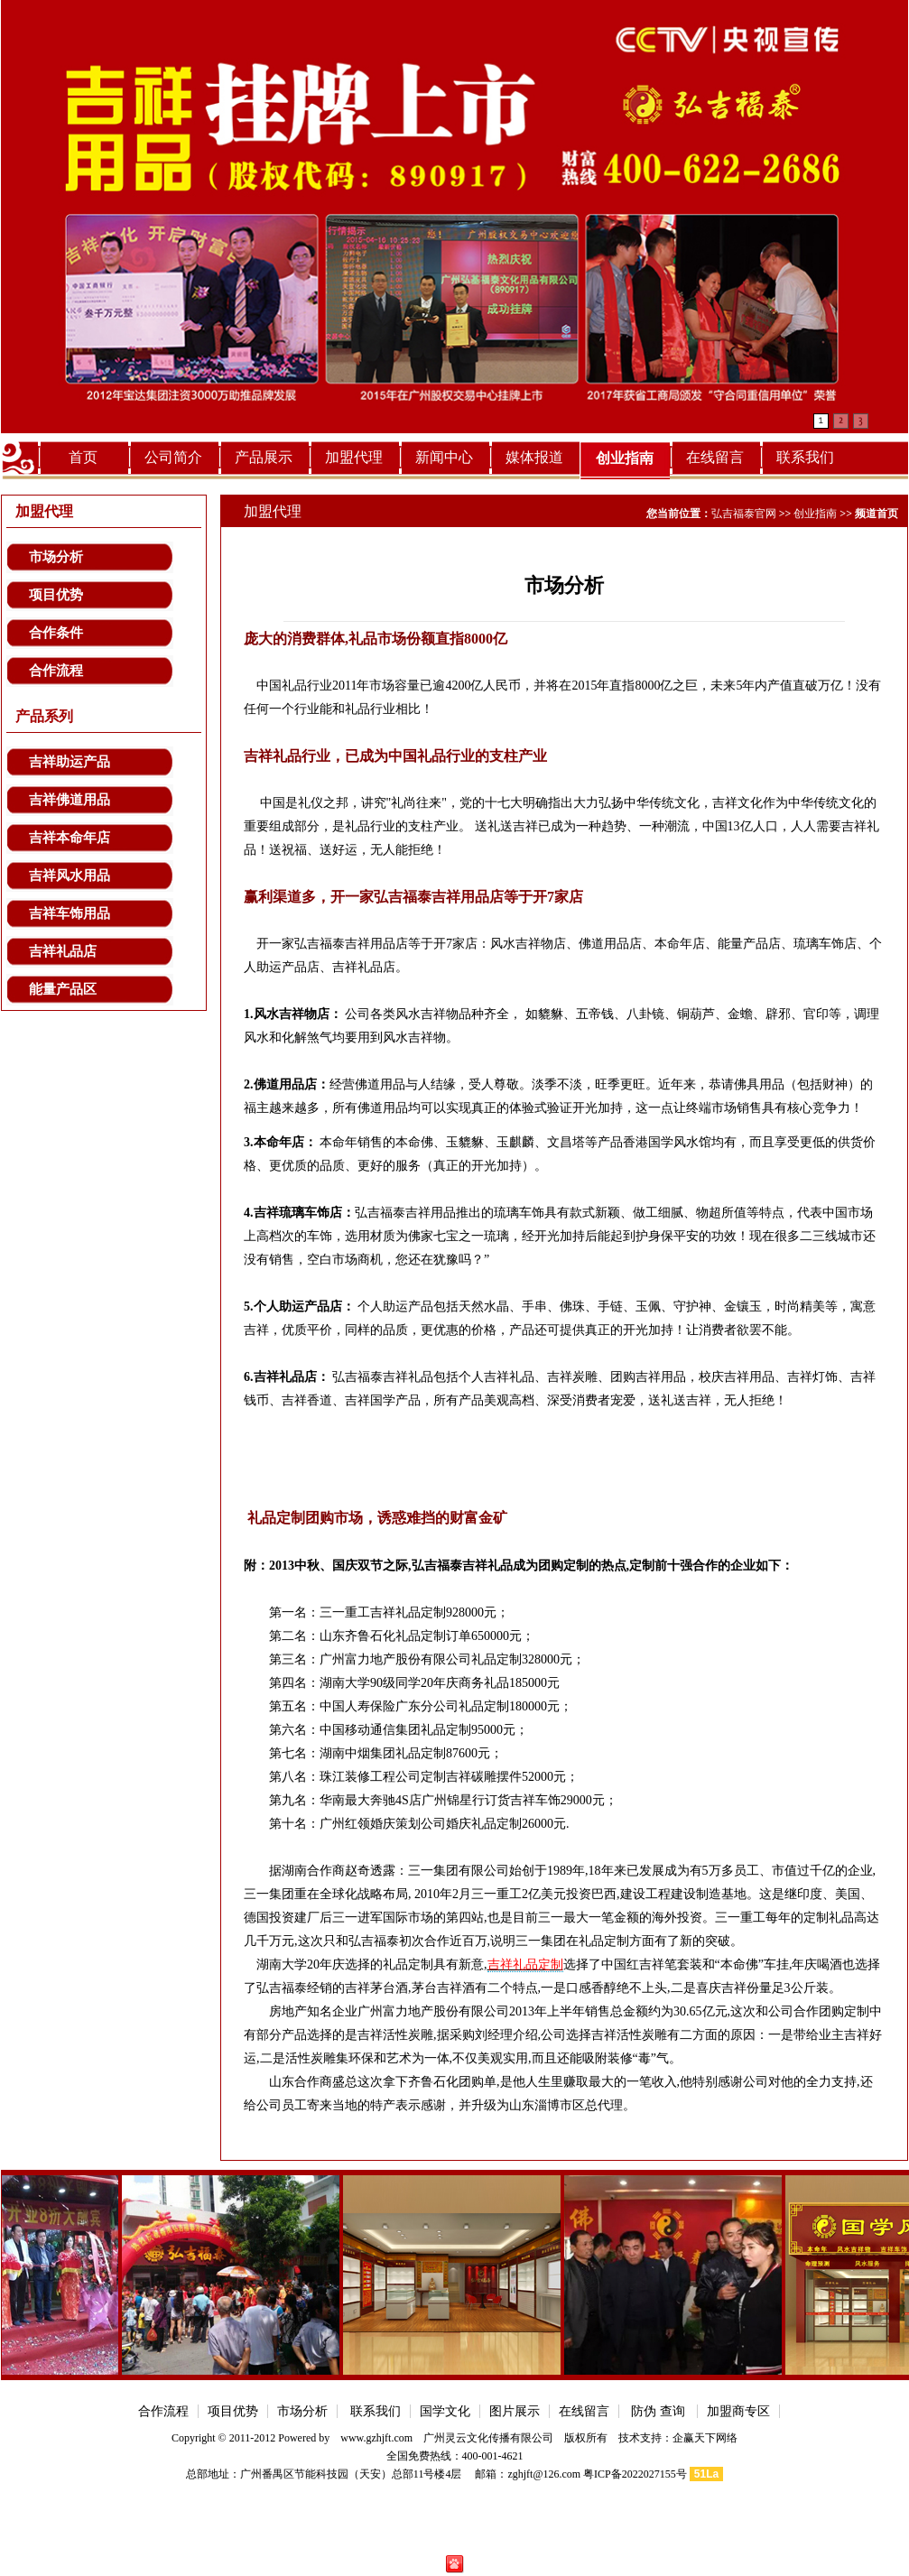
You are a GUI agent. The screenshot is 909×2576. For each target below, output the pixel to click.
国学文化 (445, 2411)
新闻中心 (444, 457)
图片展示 (514, 2411)
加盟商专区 (738, 2411)
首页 (83, 457)
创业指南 (625, 458)
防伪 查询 (658, 2411)
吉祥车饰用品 (69, 913)
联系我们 (805, 457)
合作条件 (56, 632)
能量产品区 (63, 989)
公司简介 (173, 457)
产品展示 (263, 457)
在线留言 (715, 457)
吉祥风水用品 (69, 875)
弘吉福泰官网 (743, 513)
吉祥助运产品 (69, 762)
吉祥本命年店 (69, 837)
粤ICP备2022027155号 (635, 2474)
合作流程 (56, 670)
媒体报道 (534, 457)
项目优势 (56, 595)
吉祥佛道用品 (69, 799)
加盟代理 (354, 457)
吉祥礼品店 (63, 951)
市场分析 (56, 557)
